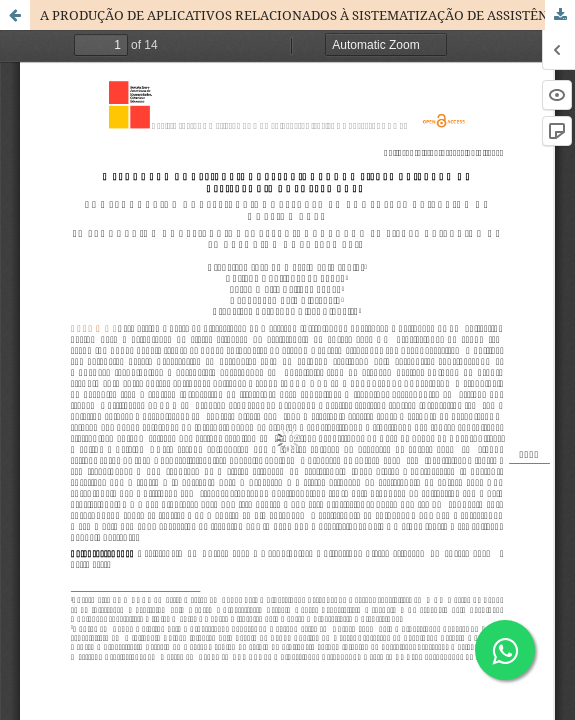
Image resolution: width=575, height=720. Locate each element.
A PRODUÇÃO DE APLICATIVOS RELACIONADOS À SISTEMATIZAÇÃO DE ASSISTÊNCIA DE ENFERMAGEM (307, 15)
